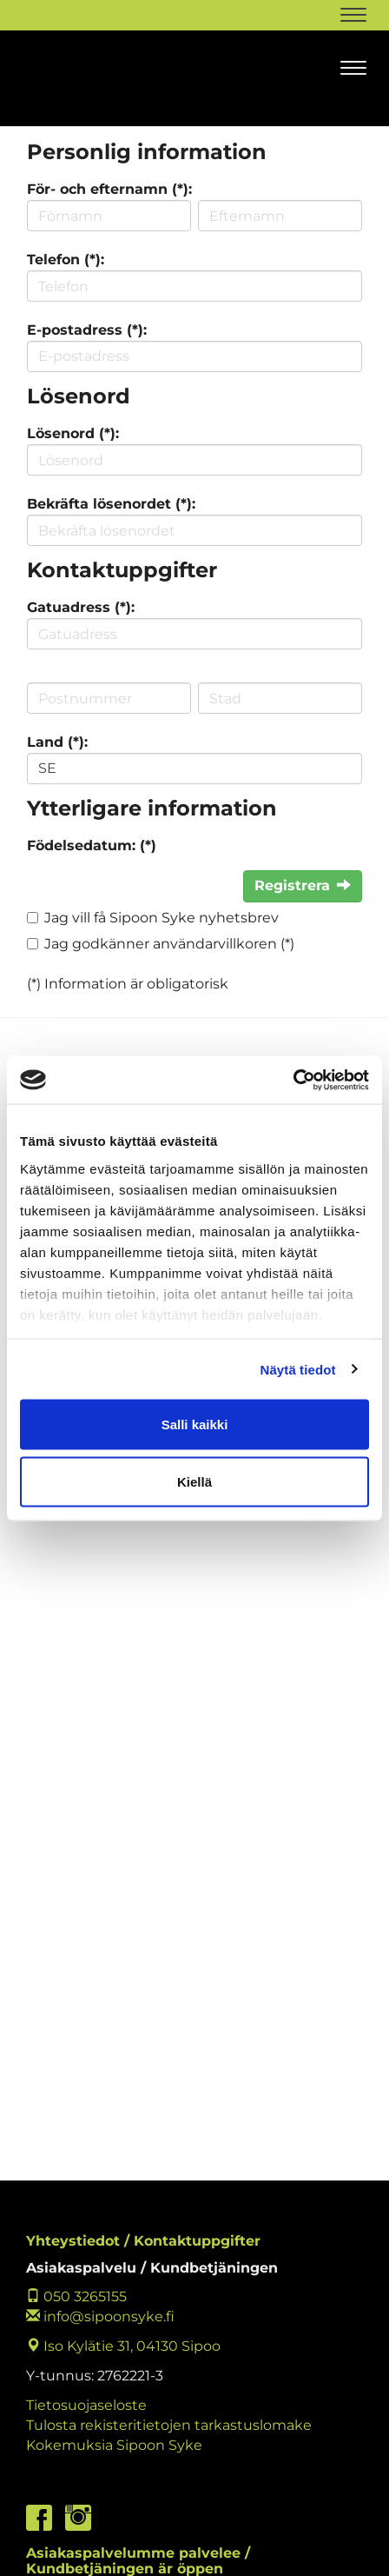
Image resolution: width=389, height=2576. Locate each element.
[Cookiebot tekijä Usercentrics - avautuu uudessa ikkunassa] (293, 1079)
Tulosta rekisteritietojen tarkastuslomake (169, 2425)
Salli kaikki (195, 1424)
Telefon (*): (65, 259)
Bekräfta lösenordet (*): (111, 504)
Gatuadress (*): (81, 607)
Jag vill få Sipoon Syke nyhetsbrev (161, 917)
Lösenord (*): (73, 433)
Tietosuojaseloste (86, 2405)
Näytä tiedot (298, 1368)
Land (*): (57, 742)
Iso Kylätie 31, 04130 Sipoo (123, 2346)
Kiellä (194, 1481)
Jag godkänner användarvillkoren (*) (169, 943)
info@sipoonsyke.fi (100, 2316)
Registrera (302, 885)
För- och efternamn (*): (109, 189)
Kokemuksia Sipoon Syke (114, 2445)
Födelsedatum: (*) (91, 845)
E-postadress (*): (87, 330)
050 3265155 (76, 2296)
